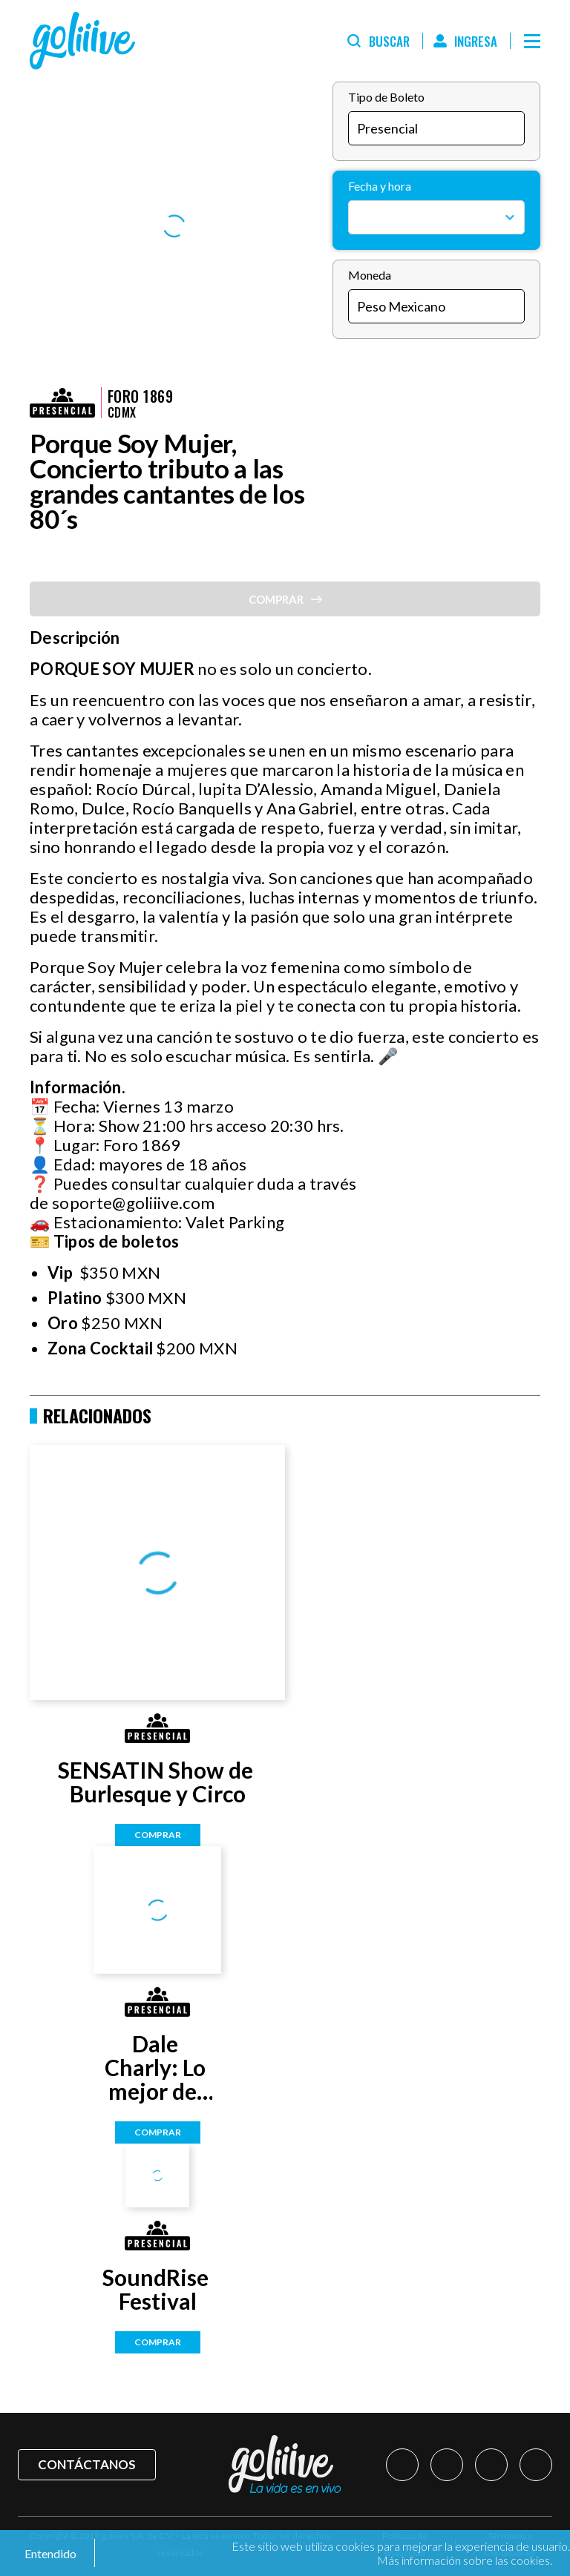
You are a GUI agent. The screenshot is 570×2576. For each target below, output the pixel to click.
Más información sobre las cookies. (464, 2560)
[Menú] (532, 41)
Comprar (157, 1834)
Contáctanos (87, 2464)
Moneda (369, 275)
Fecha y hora (379, 186)
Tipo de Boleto (386, 97)
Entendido (49, 2553)
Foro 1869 (140, 396)
